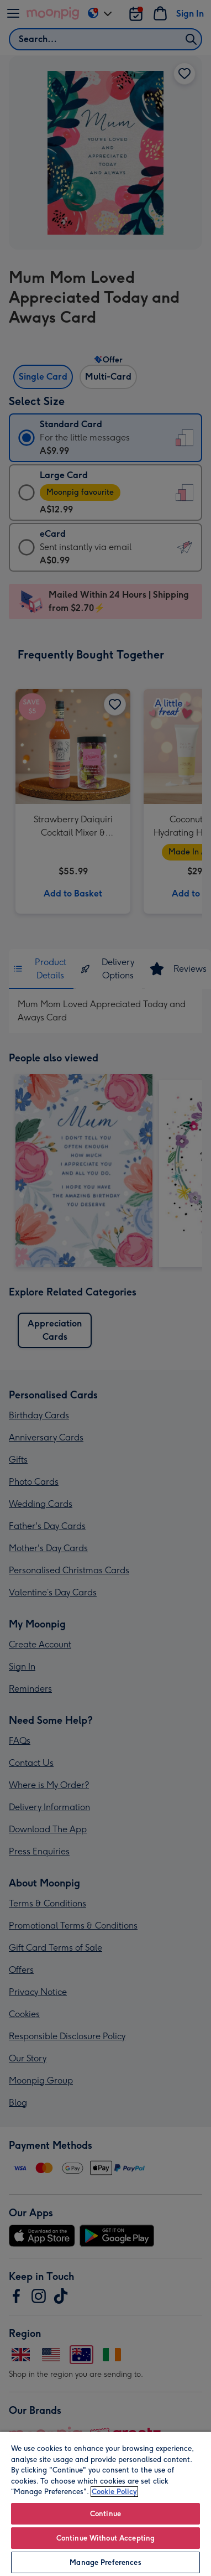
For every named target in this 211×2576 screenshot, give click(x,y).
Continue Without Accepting (105, 2538)
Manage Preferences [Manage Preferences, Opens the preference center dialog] (105, 2562)
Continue (105, 2514)
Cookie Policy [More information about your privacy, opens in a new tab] (114, 2491)
